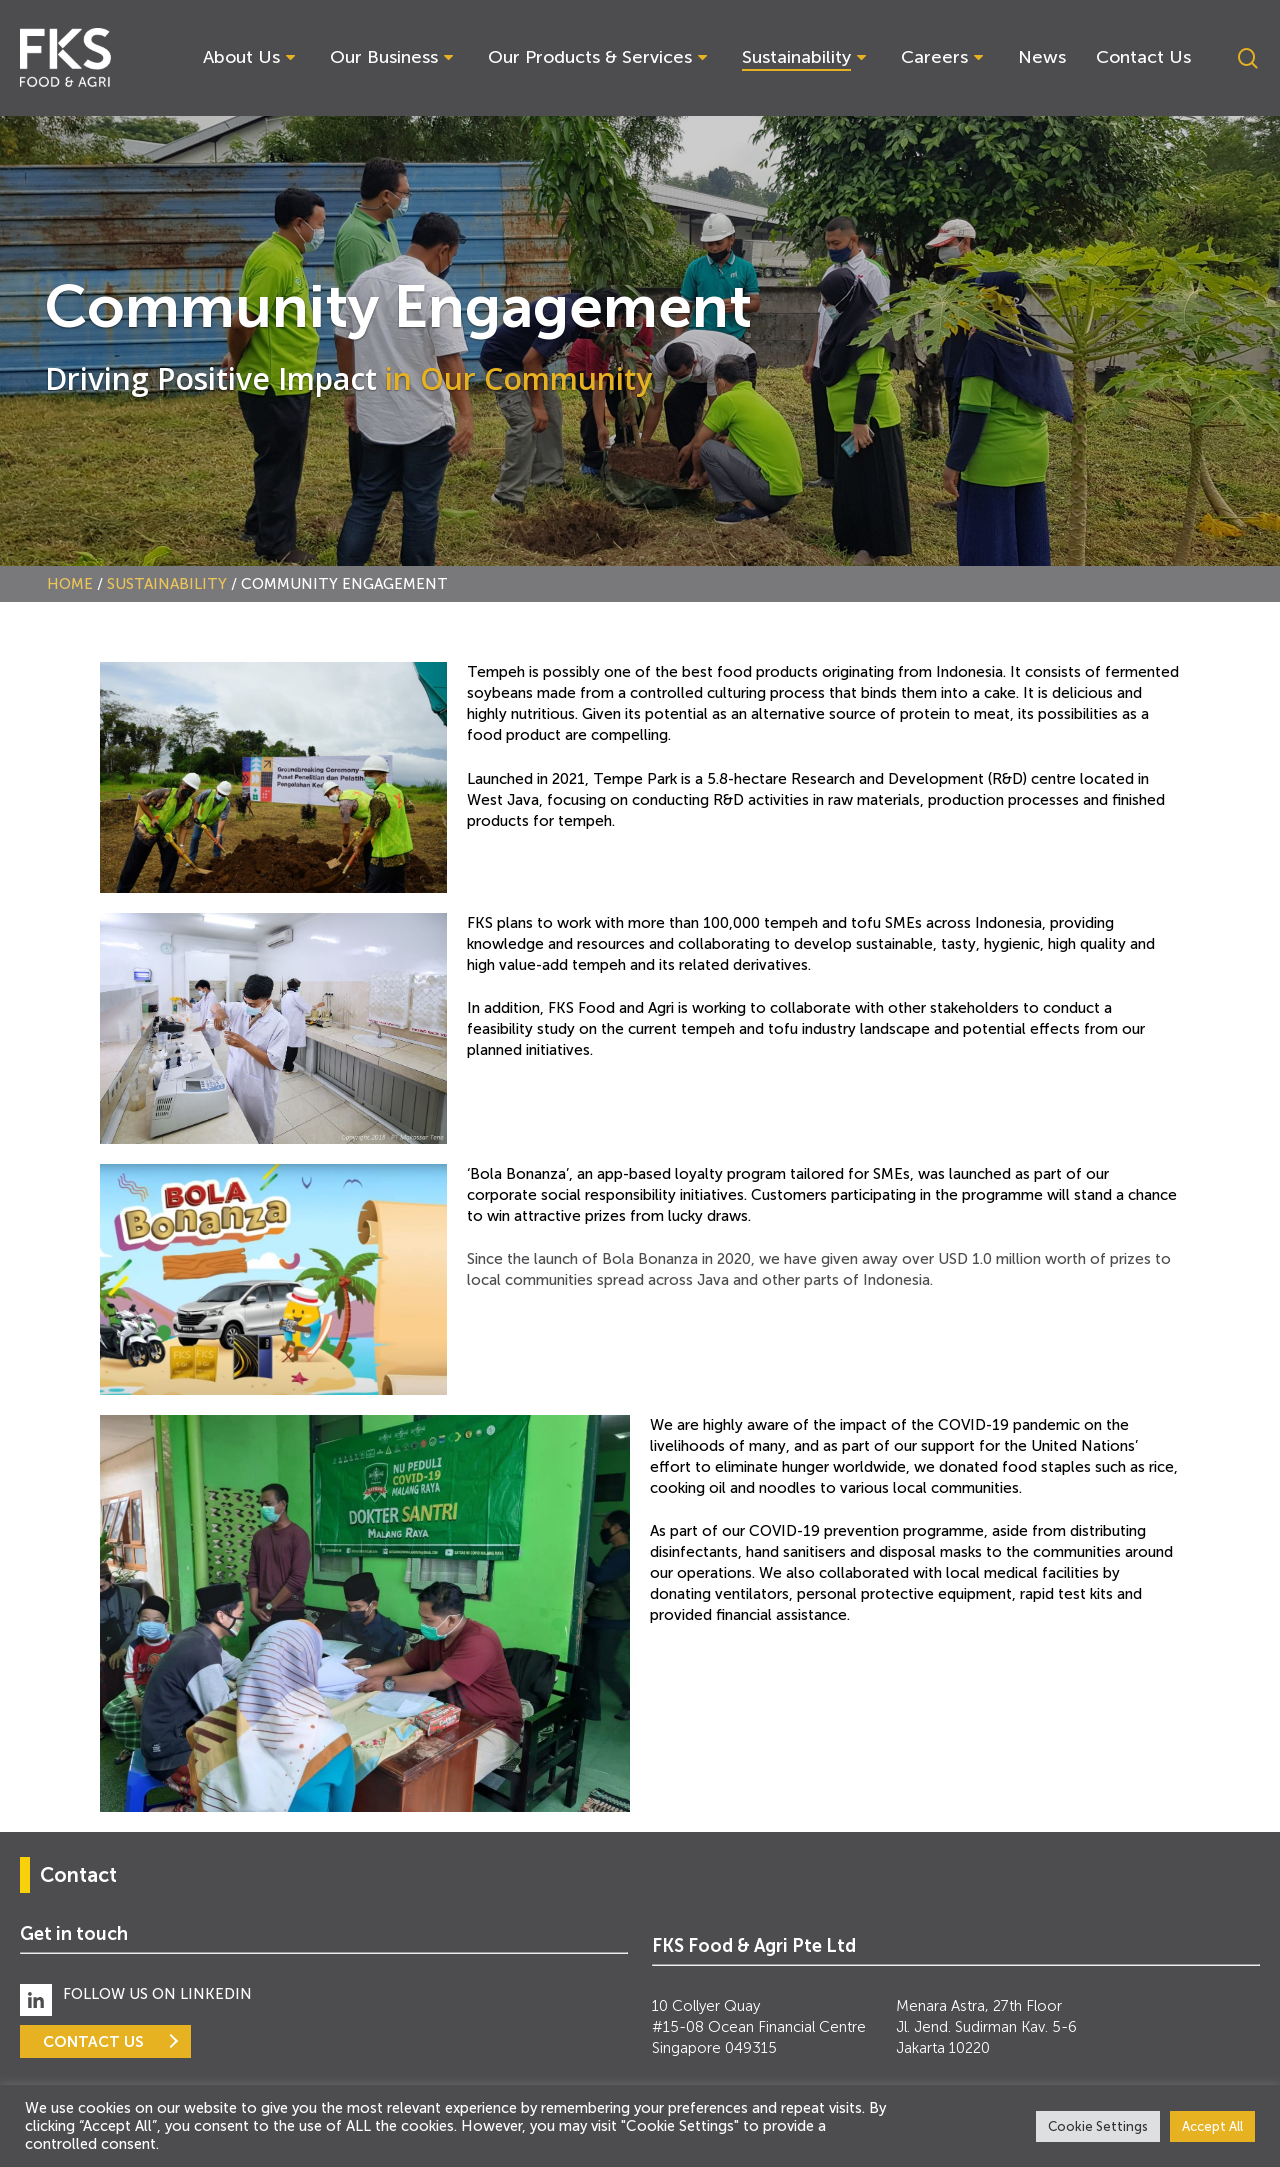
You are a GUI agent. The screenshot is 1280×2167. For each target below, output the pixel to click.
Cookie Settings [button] (1098, 2126)
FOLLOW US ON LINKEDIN (157, 1994)
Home (70, 584)
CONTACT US (93, 2041)
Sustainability (167, 584)
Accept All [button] (1212, 2126)
